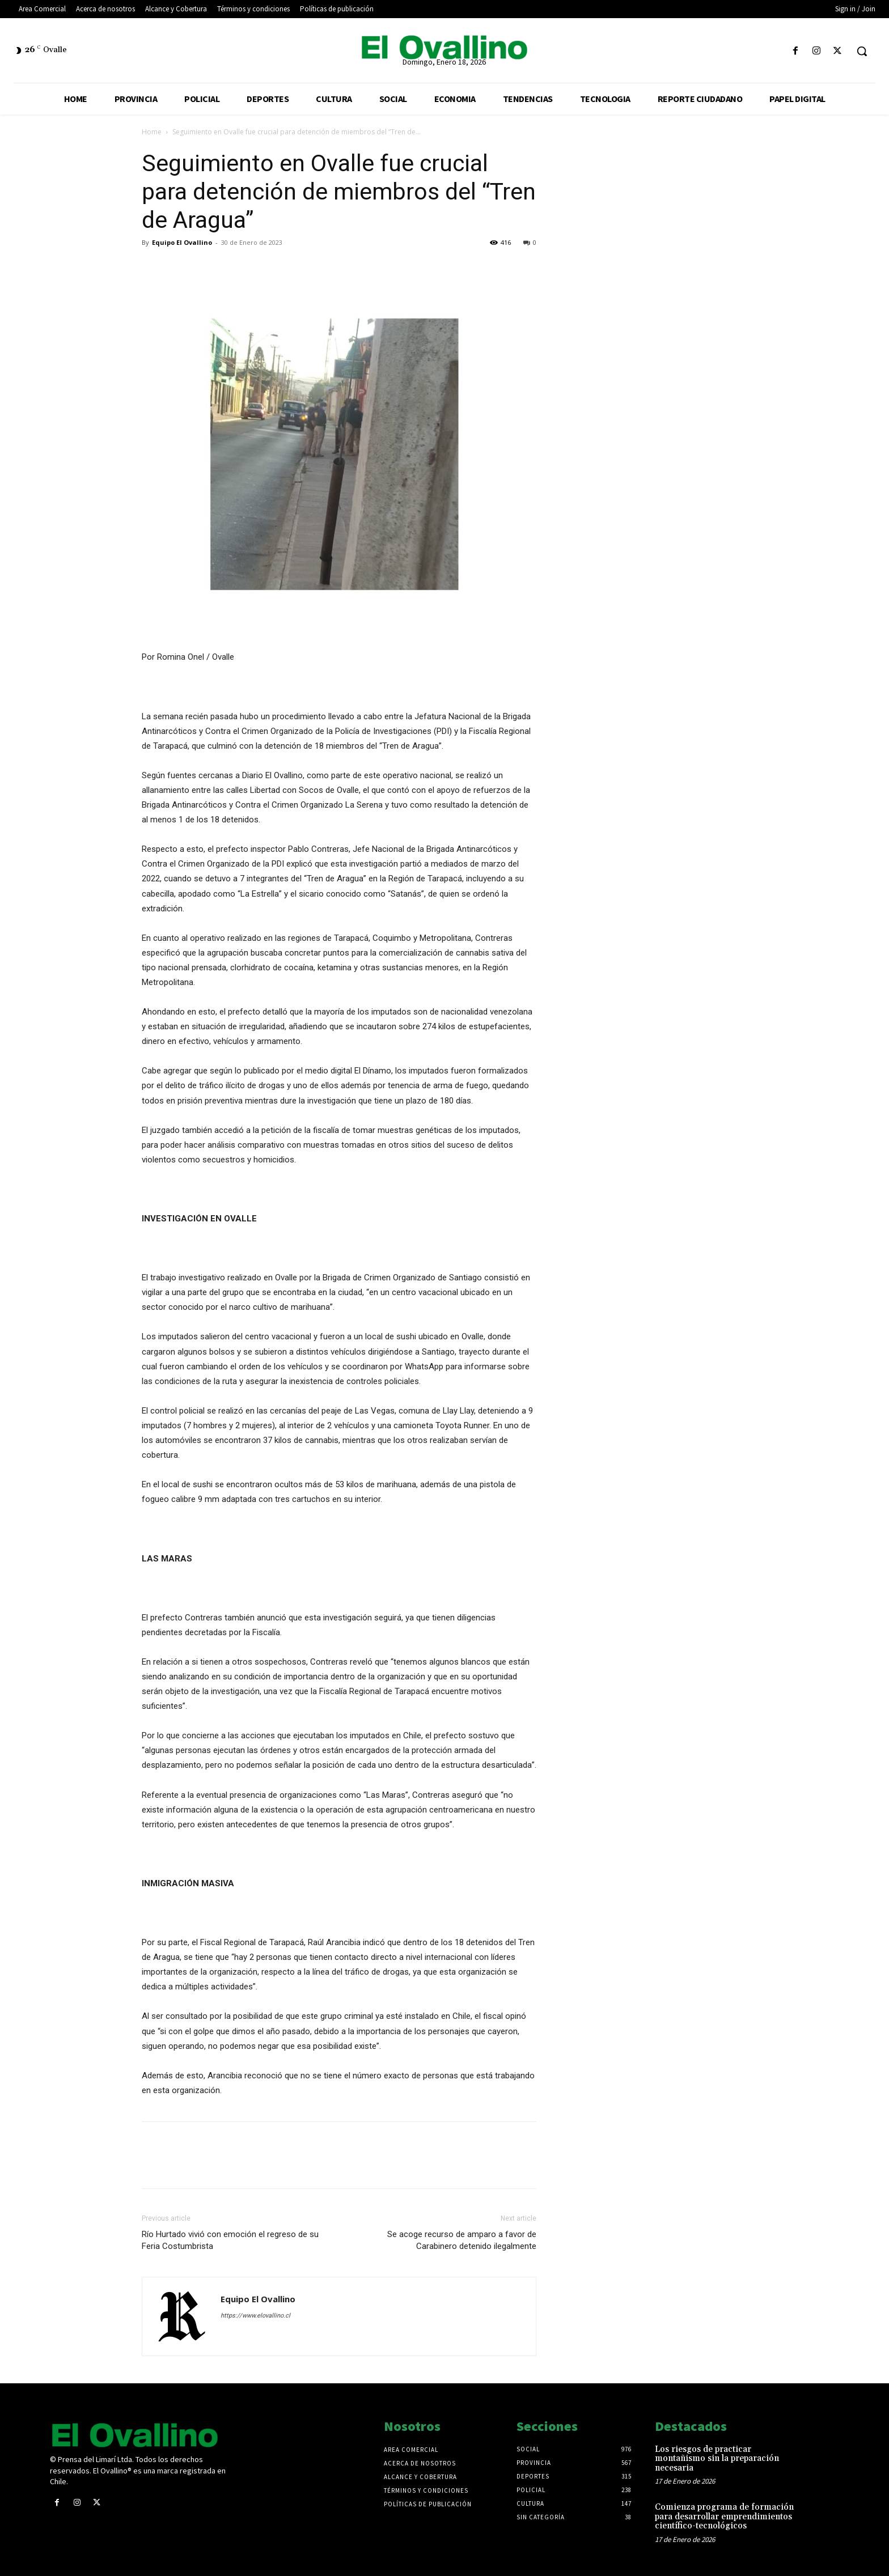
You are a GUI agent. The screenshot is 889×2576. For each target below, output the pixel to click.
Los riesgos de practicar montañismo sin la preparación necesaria (717, 2458)
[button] (861, 51)
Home (152, 132)
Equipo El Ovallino (182, 242)
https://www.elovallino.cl (255, 2315)
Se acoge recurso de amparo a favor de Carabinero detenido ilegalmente (461, 2240)
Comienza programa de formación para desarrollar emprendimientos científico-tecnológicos (724, 2516)
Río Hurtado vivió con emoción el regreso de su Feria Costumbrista (230, 2240)
